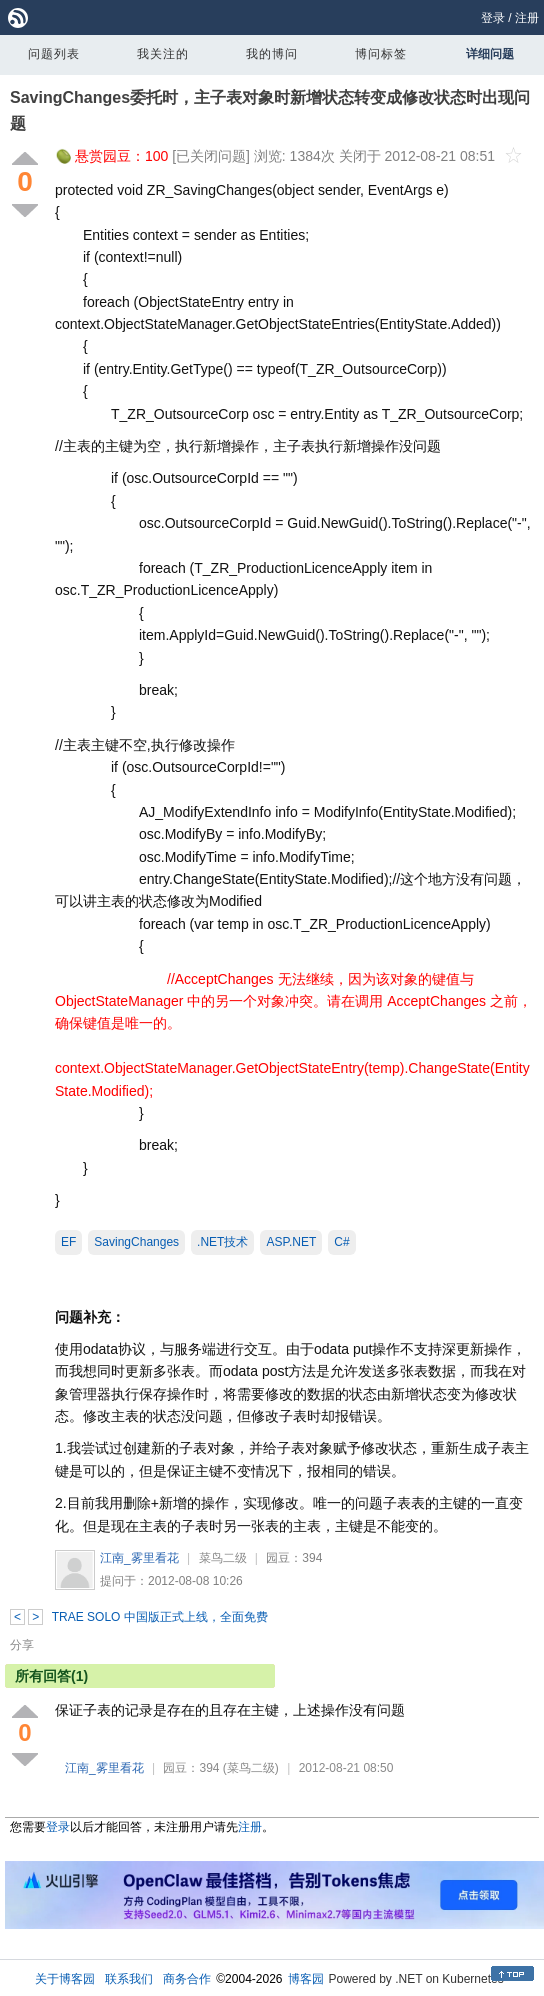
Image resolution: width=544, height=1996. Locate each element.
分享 (22, 1645)
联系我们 (129, 1979)
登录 (493, 18)
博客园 (306, 1979)
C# (341, 1242)
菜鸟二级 (223, 1558)
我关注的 (163, 54)
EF (68, 1242)
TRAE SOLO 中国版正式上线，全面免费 (160, 1617)
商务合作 (187, 1979)
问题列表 (54, 54)
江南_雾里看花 (139, 1558)
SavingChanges (136, 1242)
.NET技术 (222, 1242)
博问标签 (381, 54)
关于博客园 (65, 1979)
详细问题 (490, 54)
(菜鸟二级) (251, 1768)
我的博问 (272, 54)
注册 (527, 18)
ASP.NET (291, 1242)
